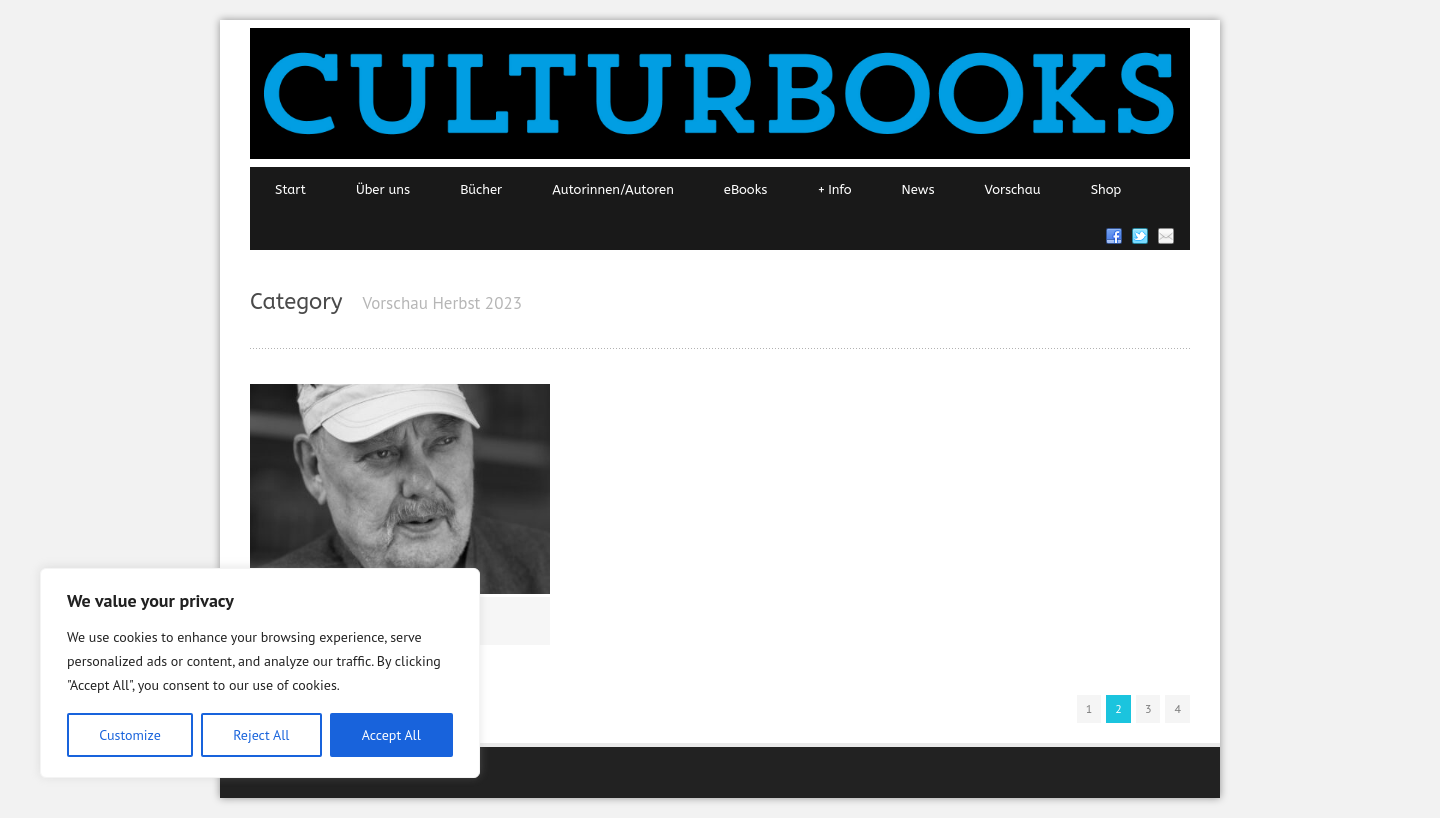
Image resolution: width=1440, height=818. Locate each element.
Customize (130, 735)
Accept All (391, 735)
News (918, 189)
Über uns (383, 189)
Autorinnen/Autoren (613, 189)
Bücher (481, 189)
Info (834, 190)
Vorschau (1013, 189)
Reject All (261, 735)
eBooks (746, 189)
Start (290, 189)
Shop (1106, 189)
